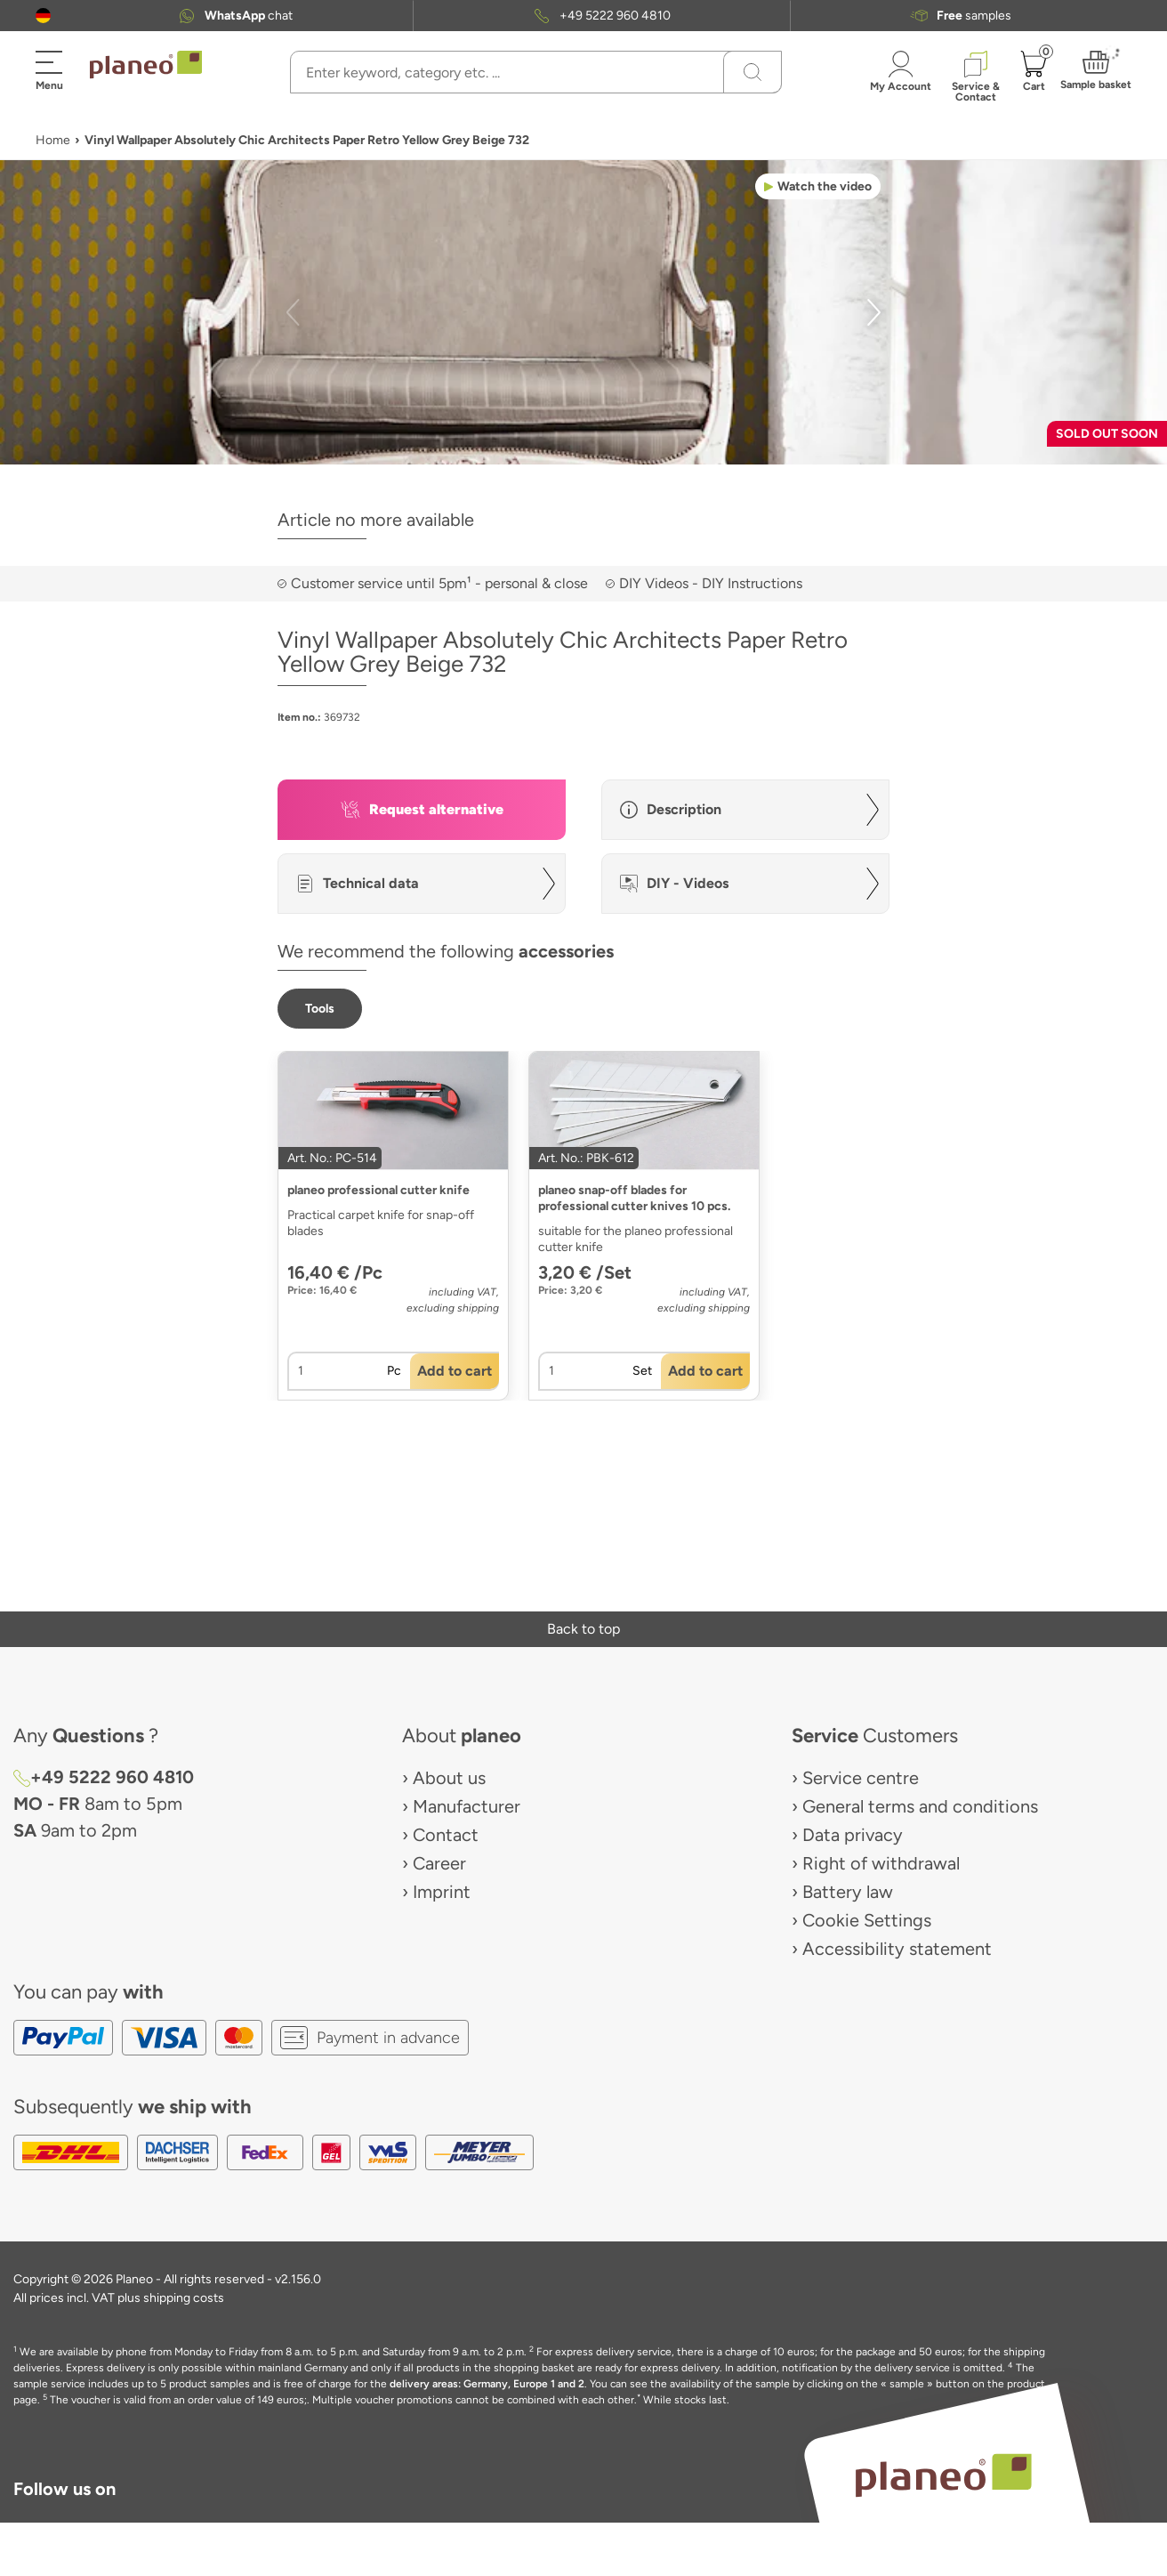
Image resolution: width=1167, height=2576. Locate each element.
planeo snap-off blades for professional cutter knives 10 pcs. (634, 1198)
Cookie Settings (866, 1920)
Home (53, 140)
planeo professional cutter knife (378, 1190)
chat (249, 15)
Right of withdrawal (881, 1863)
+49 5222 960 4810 (615, 15)
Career (439, 1863)
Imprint (442, 1891)
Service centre (860, 1778)
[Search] (752, 72)
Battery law (847, 1891)
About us (449, 1778)
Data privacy (852, 1834)
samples (974, 15)
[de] (43, 15)
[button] (43, 15)
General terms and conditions (920, 1806)
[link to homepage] (146, 65)
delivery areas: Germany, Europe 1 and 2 (487, 2384)
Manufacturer (466, 1806)
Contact (446, 1834)
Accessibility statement (897, 1948)
